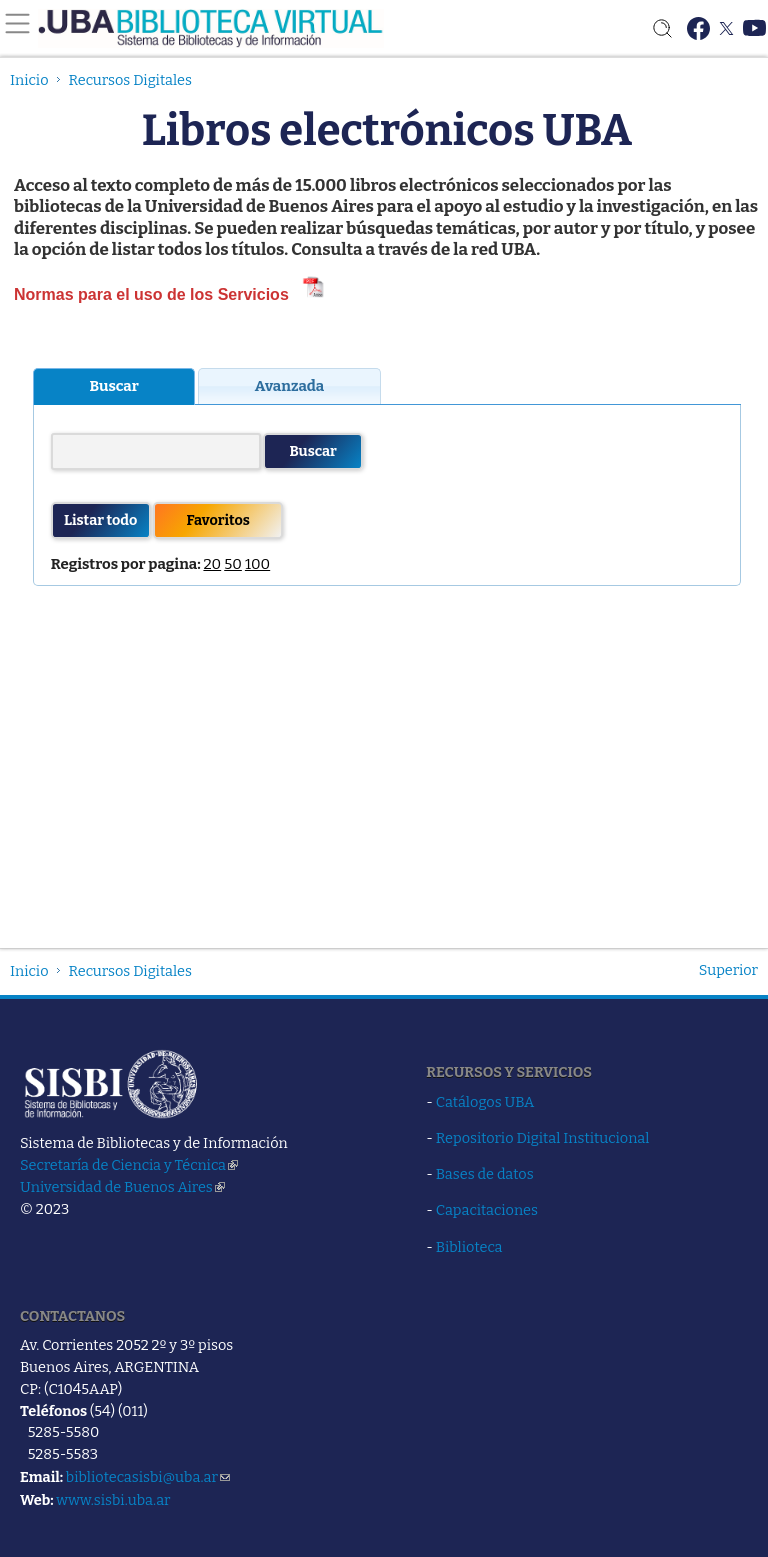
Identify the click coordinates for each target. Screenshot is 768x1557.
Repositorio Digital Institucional (543, 1138)
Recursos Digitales (130, 80)
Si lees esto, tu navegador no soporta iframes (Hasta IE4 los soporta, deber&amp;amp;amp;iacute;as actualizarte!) (387, 628)
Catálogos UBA (485, 1102)
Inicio (29, 80)
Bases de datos (485, 1174)
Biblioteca (469, 1247)
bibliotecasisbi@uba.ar (148, 1477)
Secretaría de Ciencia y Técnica (129, 1165)
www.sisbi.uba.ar (113, 1500)
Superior (728, 970)
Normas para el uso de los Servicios (156, 294)
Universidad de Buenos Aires (122, 1187)
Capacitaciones (487, 1210)
